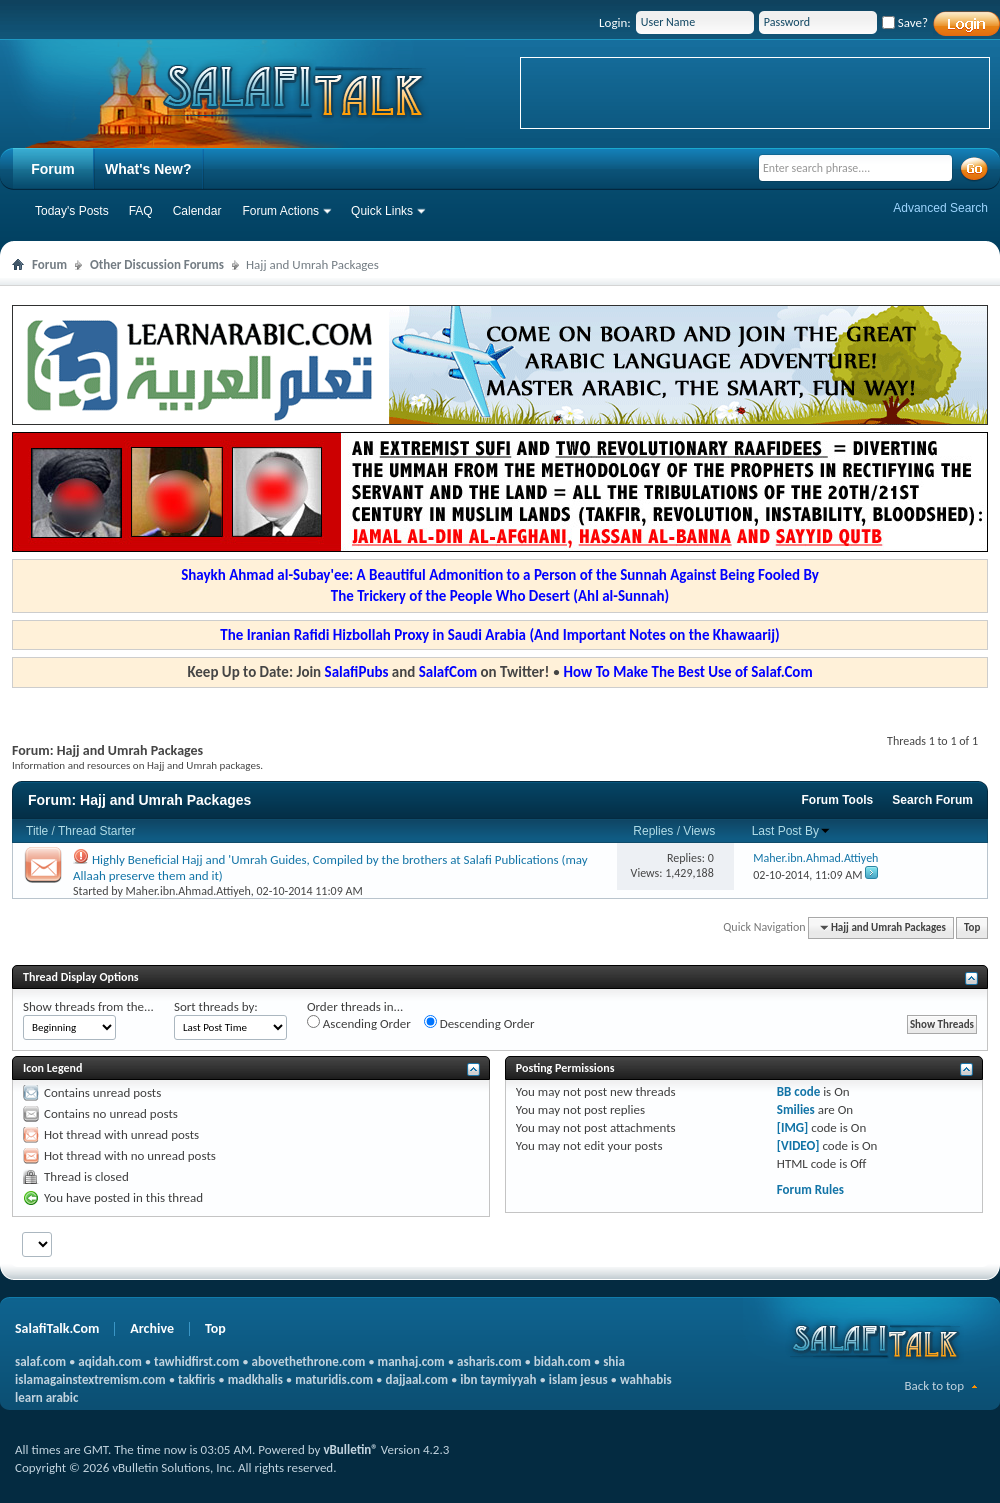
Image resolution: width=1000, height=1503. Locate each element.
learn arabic (46, 1397)
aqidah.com (109, 1361)
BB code (798, 1091)
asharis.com (489, 1361)
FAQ (141, 211)
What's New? (148, 169)
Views (699, 831)
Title (37, 831)
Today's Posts (72, 211)
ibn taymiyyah (498, 1379)
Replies (653, 831)
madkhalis (255, 1379)
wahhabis (646, 1379)
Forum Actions (280, 211)
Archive (152, 1328)
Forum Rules (810, 1189)
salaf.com (40, 1361)
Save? (905, 22)
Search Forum (932, 800)
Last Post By (791, 831)
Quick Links (382, 211)
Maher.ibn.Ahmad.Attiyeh (188, 891)
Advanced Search (940, 208)
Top (972, 927)
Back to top (934, 1385)
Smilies (796, 1109)
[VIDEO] (798, 1145)
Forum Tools (838, 800)
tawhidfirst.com (196, 1361)
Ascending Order (359, 1023)
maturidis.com (334, 1379)
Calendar (197, 211)
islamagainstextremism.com (90, 1379)
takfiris (196, 1379)
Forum (53, 169)
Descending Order (479, 1023)
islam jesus (578, 1379)
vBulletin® (350, 1449)
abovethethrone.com (309, 1361)
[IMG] (793, 1127)
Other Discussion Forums (157, 264)
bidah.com (562, 1361)
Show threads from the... (88, 1006)
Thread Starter (96, 831)
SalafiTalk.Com (57, 1328)
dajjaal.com (417, 1379)
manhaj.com (411, 1361)
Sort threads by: (216, 1006)
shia (614, 1361)
